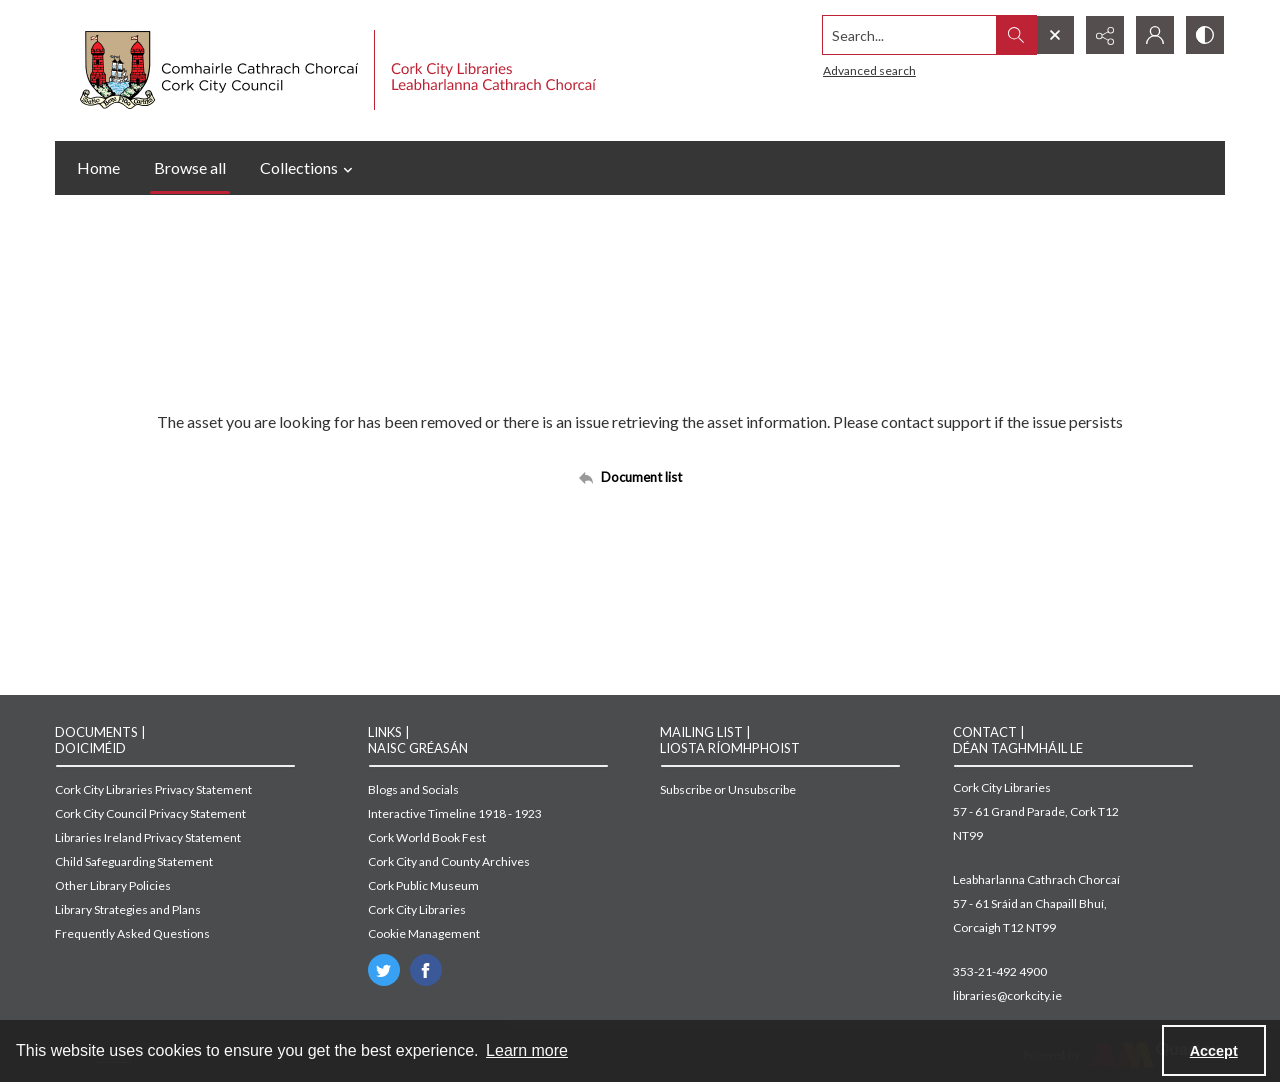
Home (98, 167)
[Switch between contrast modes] (1205, 35)
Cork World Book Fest (427, 837)
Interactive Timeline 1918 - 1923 (455, 813)
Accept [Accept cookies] (1214, 1051)
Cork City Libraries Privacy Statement (153, 789)
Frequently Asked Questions (132, 933)
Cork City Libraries (417, 909)
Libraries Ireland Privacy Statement (148, 837)
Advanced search (869, 70)
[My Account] (1155, 35)
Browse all (190, 167)
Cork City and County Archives (449, 861)
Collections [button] (309, 168)
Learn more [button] (527, 1050)
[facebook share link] (426, 970)
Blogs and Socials (413, 789)
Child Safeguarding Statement (134, 861)
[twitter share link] (384, 970)
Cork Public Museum (423, 885)
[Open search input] (1055, 35)
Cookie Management (424, 933)
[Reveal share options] (1105, 35)
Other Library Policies (113, 885)
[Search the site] (910, 35)
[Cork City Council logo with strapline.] (335, 70)
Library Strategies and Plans (128, 909)
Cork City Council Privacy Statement (150, 813)
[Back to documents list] (640, 477)
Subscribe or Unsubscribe (728, 789)
